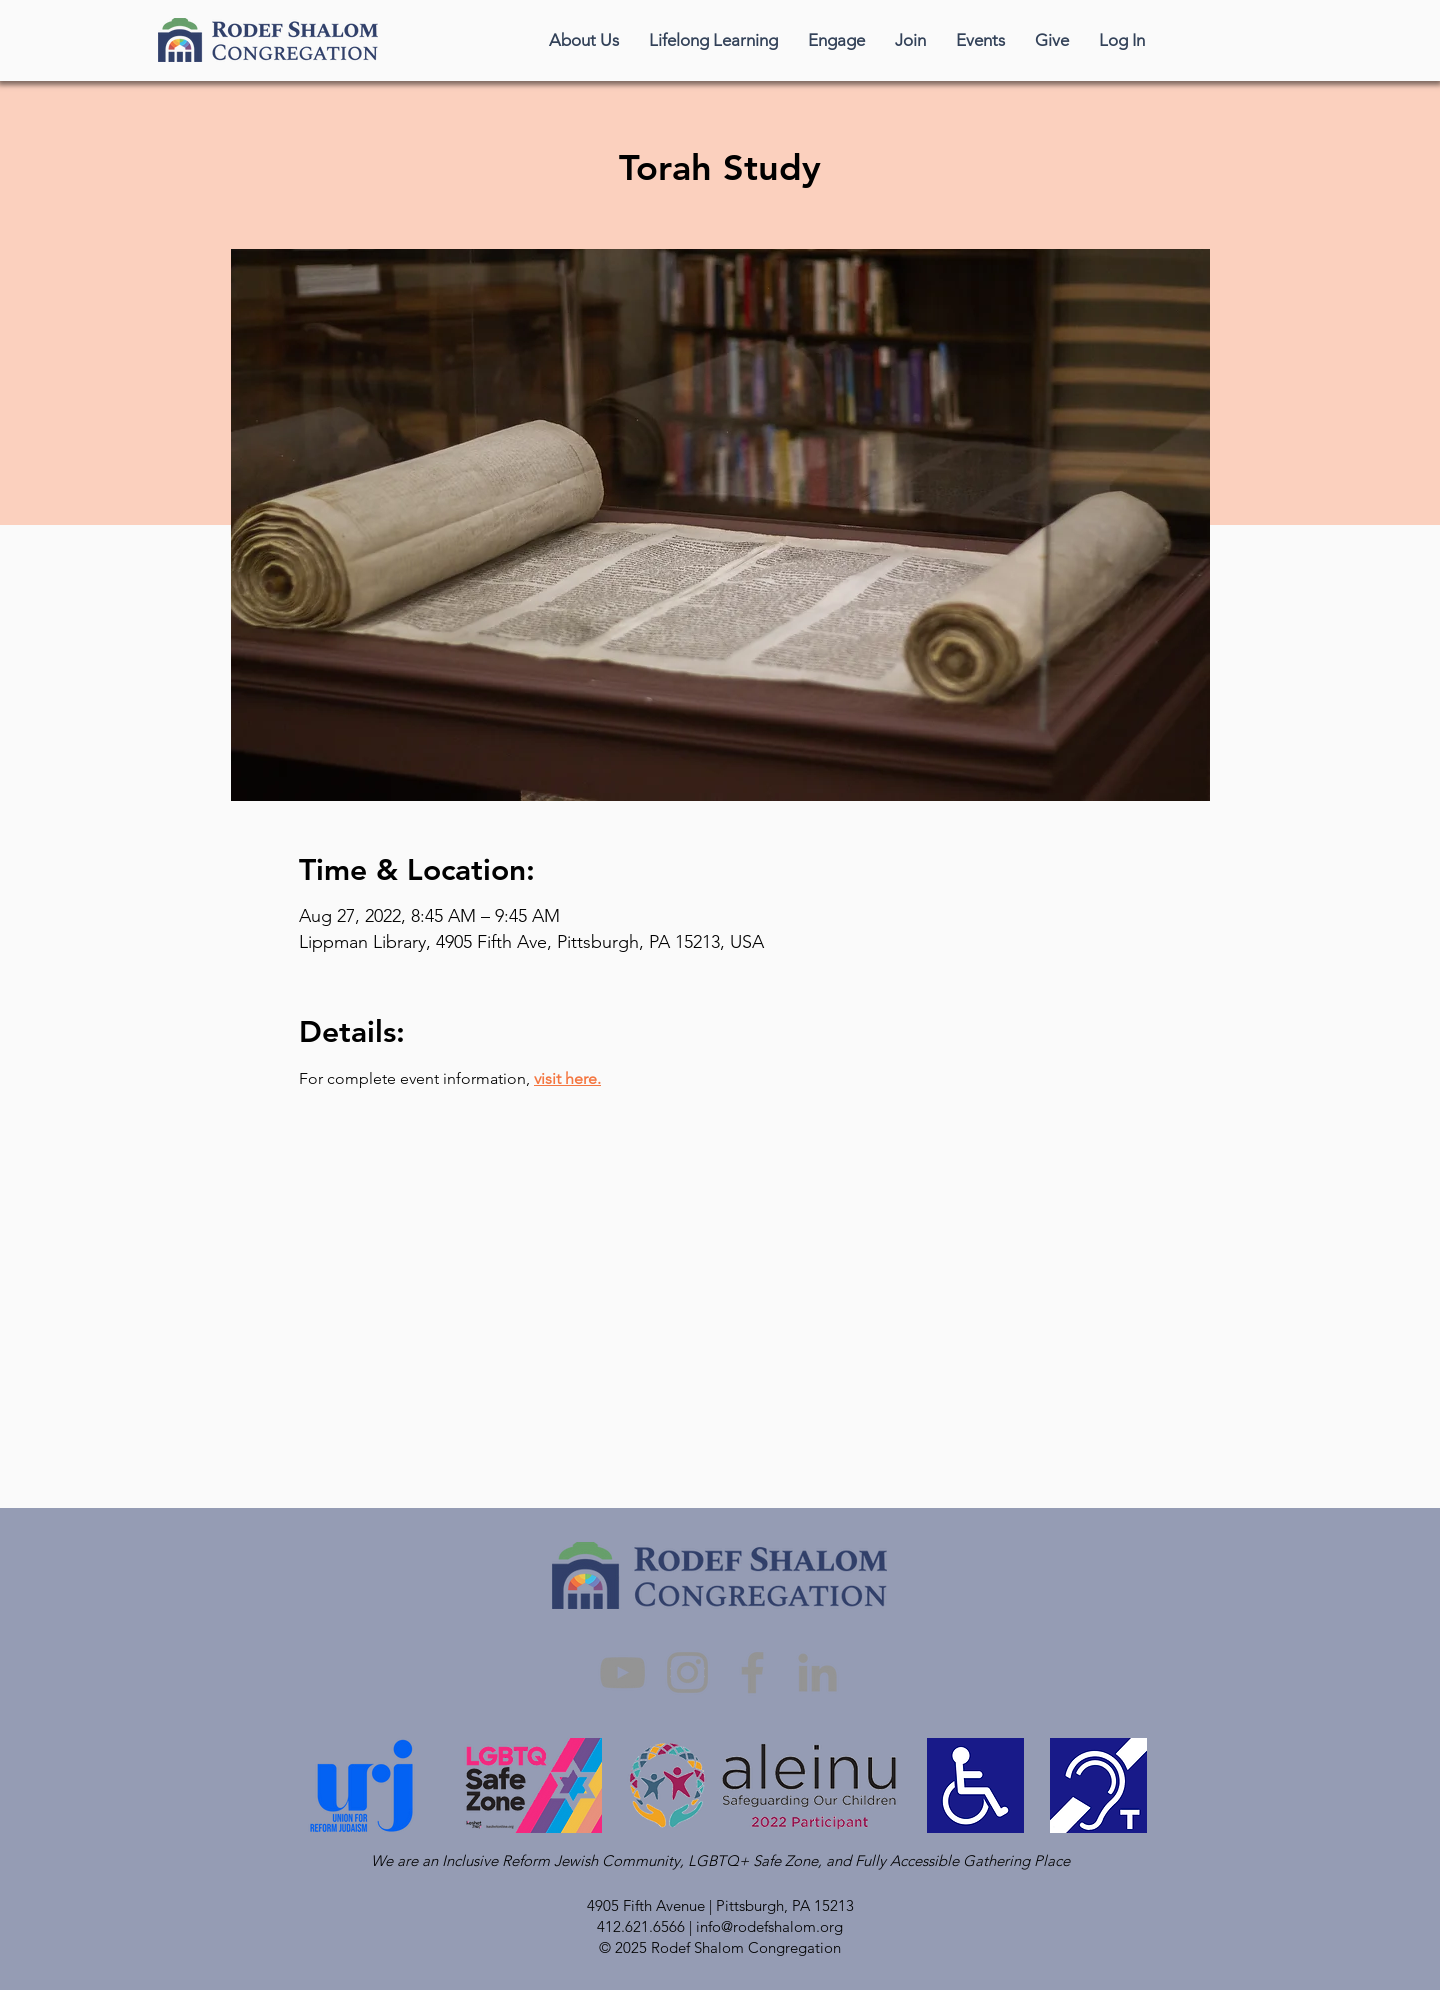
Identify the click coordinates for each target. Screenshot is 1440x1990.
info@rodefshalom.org (769, 1926)
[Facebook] (752, 1672)
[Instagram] (687, 1672)
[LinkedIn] (817, 1672)
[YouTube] (622, 1672)
